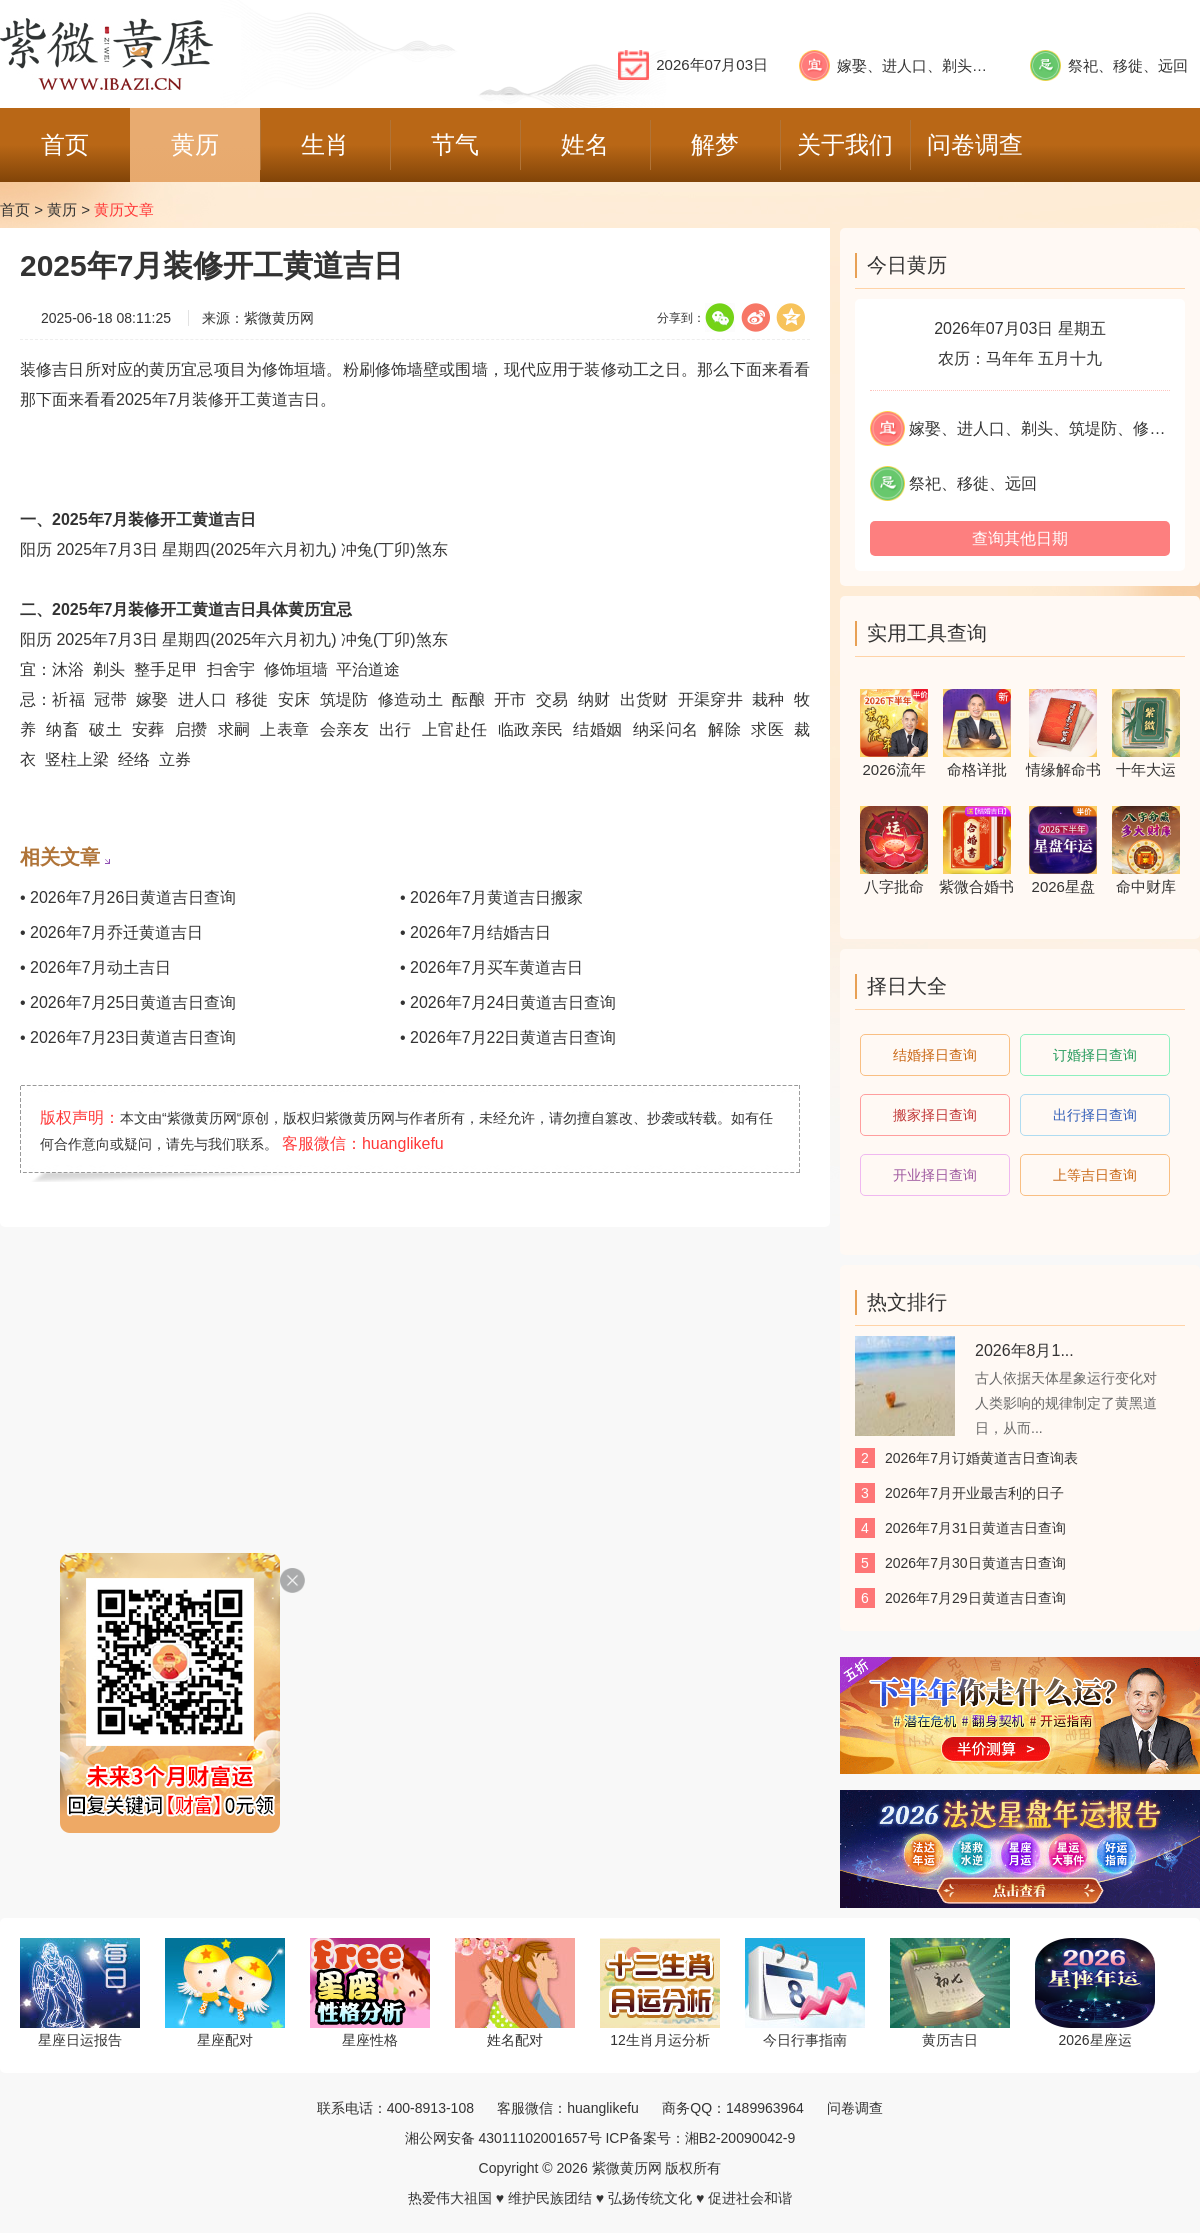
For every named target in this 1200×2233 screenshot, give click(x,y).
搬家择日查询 (935, 1115)
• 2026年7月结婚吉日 (475, 932)
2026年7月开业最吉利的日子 (974, 1493)
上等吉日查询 (1095, 1175)
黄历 (62, 209)
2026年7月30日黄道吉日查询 (975, 1563)
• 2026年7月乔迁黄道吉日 (111, 932)
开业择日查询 (935, 1175)
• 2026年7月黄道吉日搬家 (491, 897)
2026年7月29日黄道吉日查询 (975, 1598)
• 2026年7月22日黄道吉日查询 (508, 1037)
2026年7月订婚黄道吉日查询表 (981, 1458)
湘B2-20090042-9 (740, 2138)
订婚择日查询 (1095, 1055)
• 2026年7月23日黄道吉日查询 (128, 1037)
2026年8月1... (1024, 1350)
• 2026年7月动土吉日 (95, 967)
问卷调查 (855, 2108)
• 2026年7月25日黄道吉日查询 (128, 1002)
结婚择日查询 (935, 1055)
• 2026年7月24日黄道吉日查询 (508, 1002)
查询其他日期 (1020, 538)
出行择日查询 (1095, 1115)
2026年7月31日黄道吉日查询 (975, 1528)
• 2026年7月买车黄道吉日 (491, 967)
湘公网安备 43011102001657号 (503, 2138)
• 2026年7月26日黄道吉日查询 (128, 897)
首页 (15, 209)
